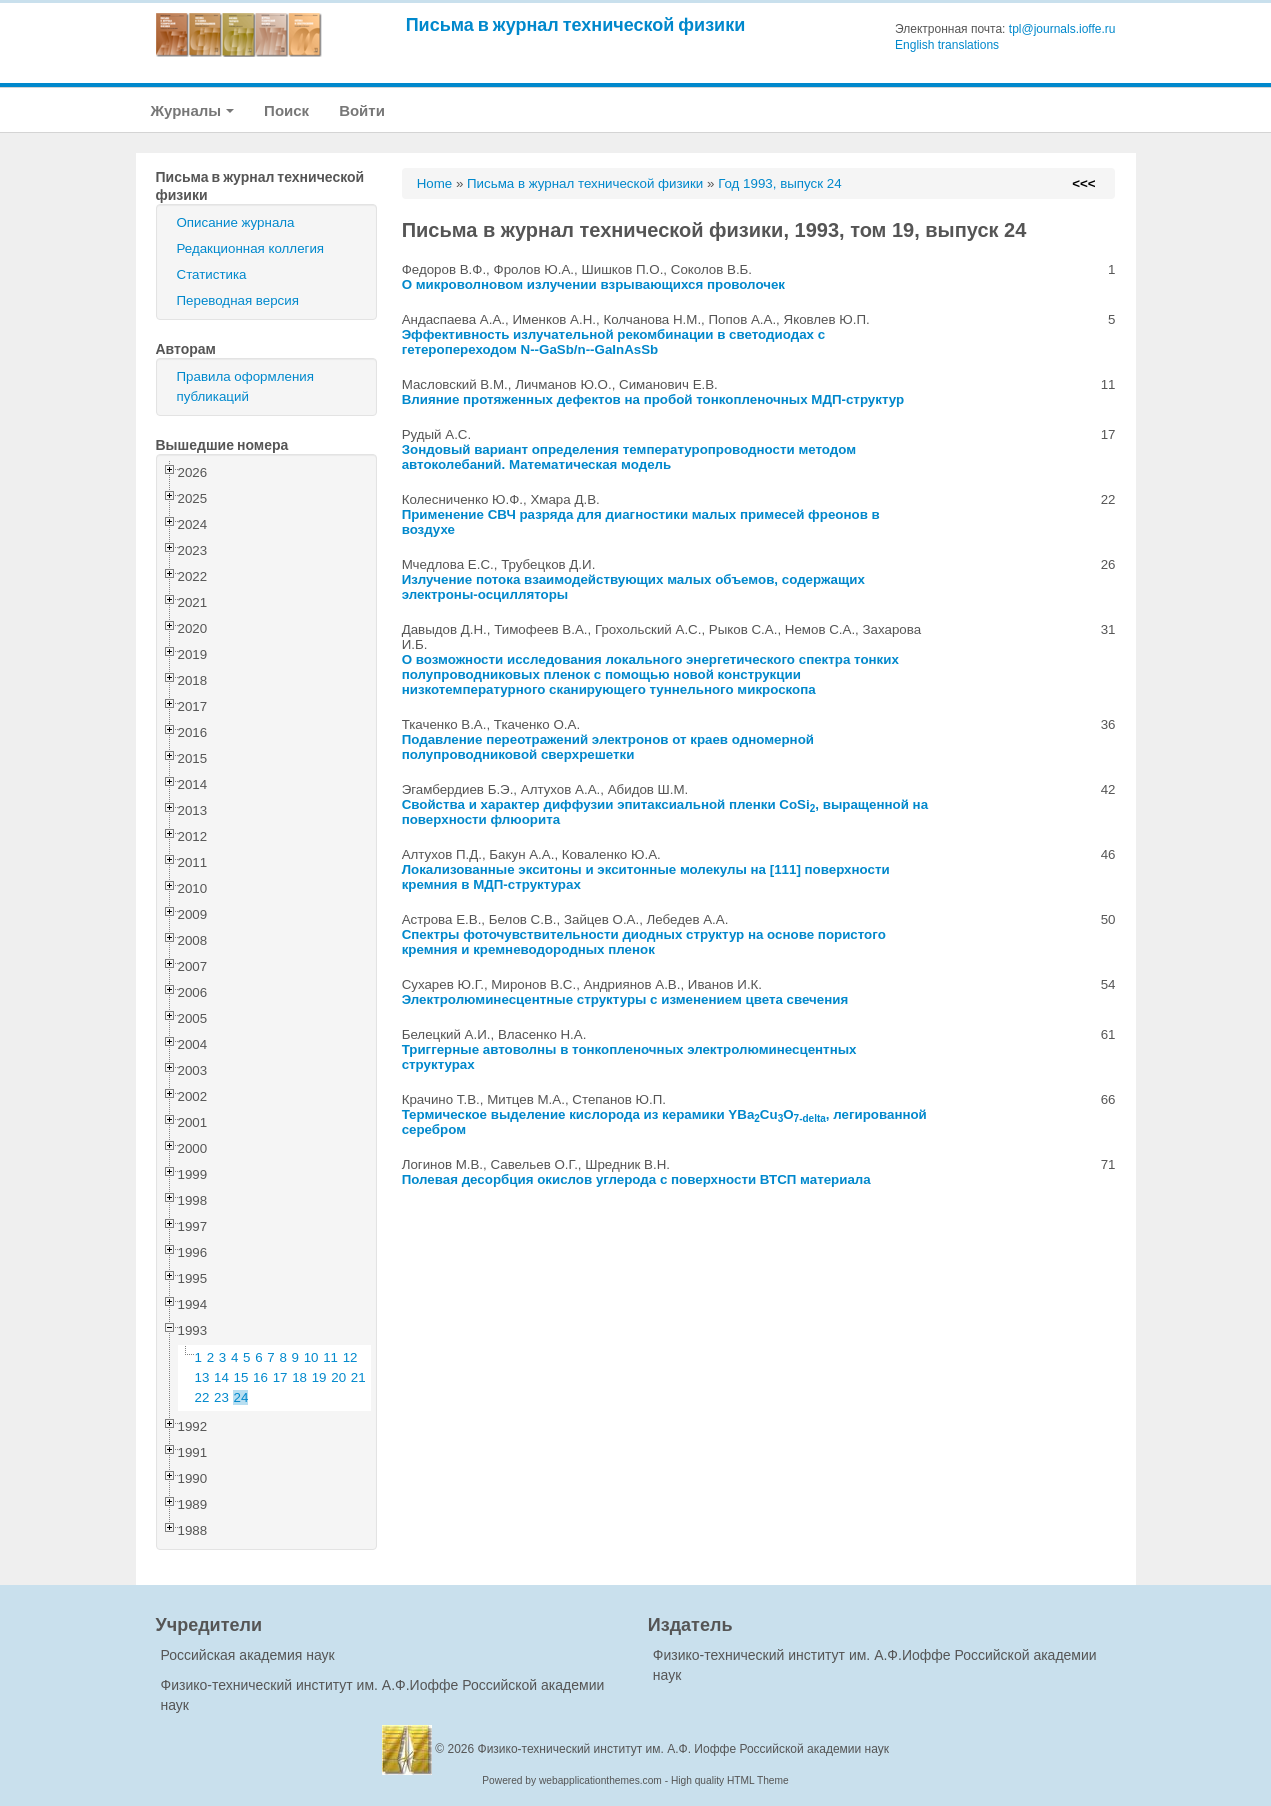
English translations (947, 45)
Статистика (212, 274)
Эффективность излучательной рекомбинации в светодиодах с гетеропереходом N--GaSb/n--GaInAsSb (613, 342)
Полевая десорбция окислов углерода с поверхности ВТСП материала (636, 1179)
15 (241, 1377)
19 (319, 1377)
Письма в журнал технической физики (576, 24)
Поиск (286, 110)
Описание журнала (236, 222)
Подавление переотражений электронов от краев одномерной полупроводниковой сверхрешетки (608, 747)
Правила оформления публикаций (245, 386)
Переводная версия (238, 300)
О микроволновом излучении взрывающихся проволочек (593, 284)
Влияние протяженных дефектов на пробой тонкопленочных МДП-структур (653, 399)
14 (221, 1377)
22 (202, 1397)
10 (311, 1357)
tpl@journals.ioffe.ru (1062, 29)
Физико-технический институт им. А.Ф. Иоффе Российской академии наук (684, 1749)
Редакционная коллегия (251, 248)
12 (350, 1357)
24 (241, 1397)
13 (202, 1377)
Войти (362, 110)
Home (435, 183)
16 (260, 1377)
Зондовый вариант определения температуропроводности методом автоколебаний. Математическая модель (629, 457)
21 (358, 1377)
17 (280, 1377)
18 (299, 1377)
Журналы (193, 110)
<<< (1083, 183)
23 (221, 1397)
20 (338, 1377)
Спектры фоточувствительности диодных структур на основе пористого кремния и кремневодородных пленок (644, 942)
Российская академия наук (248, 1655)
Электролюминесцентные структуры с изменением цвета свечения (625, 999)
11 (330, 1357)
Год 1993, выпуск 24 (779, 183)
